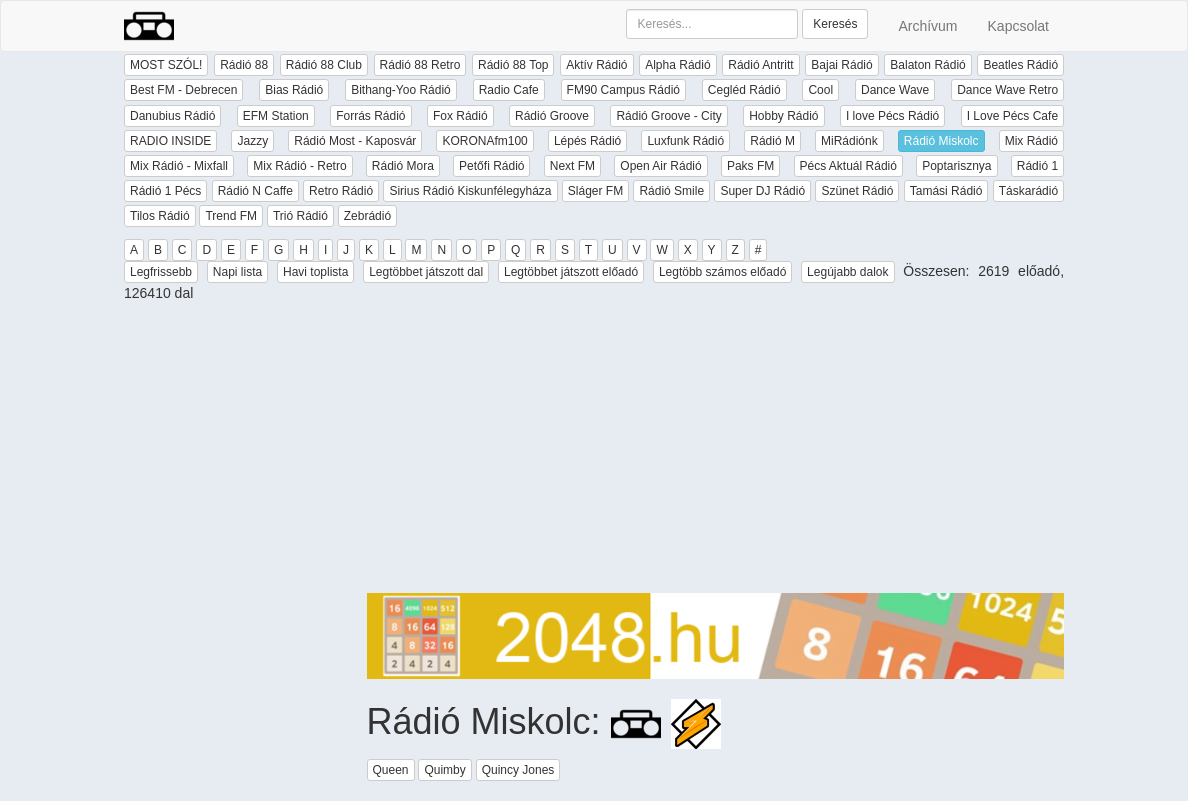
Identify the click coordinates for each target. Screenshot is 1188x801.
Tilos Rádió (160, 216)
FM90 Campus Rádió (623, 90)
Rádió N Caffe (255, 191)
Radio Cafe (509, 90)
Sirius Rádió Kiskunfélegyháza (470, 191)
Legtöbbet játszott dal (426, 272)
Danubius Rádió (172, 116)
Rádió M (772, 141)
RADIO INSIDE (170, 141)
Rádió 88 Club (324, 65)
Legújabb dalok (847, 272)
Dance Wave (895, 90)
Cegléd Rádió (744, 90)
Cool (820, 90)
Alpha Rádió (677, 65)
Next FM (572, 166)
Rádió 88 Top (513, 65)
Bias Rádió (294, 90)
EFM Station (276, 116)
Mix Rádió (1031, 141)
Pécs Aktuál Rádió (848, 166)
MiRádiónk (849, 141)
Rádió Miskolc (941, 141)
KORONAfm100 (484, 141)
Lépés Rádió (587, 141)
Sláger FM (595, 191)
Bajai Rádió (841, 65)
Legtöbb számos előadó (722, 272)
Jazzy (252, 141)
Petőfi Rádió (491, 166)
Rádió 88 (244, 65)
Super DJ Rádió (762, 191)
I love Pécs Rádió (892, 116)
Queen (391, 770)
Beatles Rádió (1020, 65)
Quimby (444, 770)
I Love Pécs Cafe (1012, 116)
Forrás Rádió (370, 116)
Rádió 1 (1037, 166)
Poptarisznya (956, 166)
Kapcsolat (1018, 26)
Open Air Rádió (660, 166)
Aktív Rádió (596, 65)
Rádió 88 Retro (420, 65)
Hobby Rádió (783, 116)
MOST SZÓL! (166, 65)
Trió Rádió (300, 216)
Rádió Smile (671, 191)
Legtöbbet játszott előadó (571, 272)
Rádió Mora (403, 166)
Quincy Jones (518, 770)
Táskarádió (1028, 191)
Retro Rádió (341, 191)
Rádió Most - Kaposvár (355, 141)
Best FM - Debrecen (183, 90)
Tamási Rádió (946, 191)
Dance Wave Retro (1007, 90)
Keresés (835, 24)
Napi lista (237, 272)
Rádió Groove (552, 116)
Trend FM (231, 216)
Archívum (927, 26)
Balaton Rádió (927, 65)
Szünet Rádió (857, 191)
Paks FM (750, 166)
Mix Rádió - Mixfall (179, 166)
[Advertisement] (716, 453)
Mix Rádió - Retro (299, 166)
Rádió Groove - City (668, 116)
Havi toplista (315, 272)
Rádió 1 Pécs (165, 191)
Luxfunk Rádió (685, 141)
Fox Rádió (460, 116)
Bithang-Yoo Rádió (401, 90)
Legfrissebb (161, 272)
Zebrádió (367, 216)
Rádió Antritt (760, 65)
